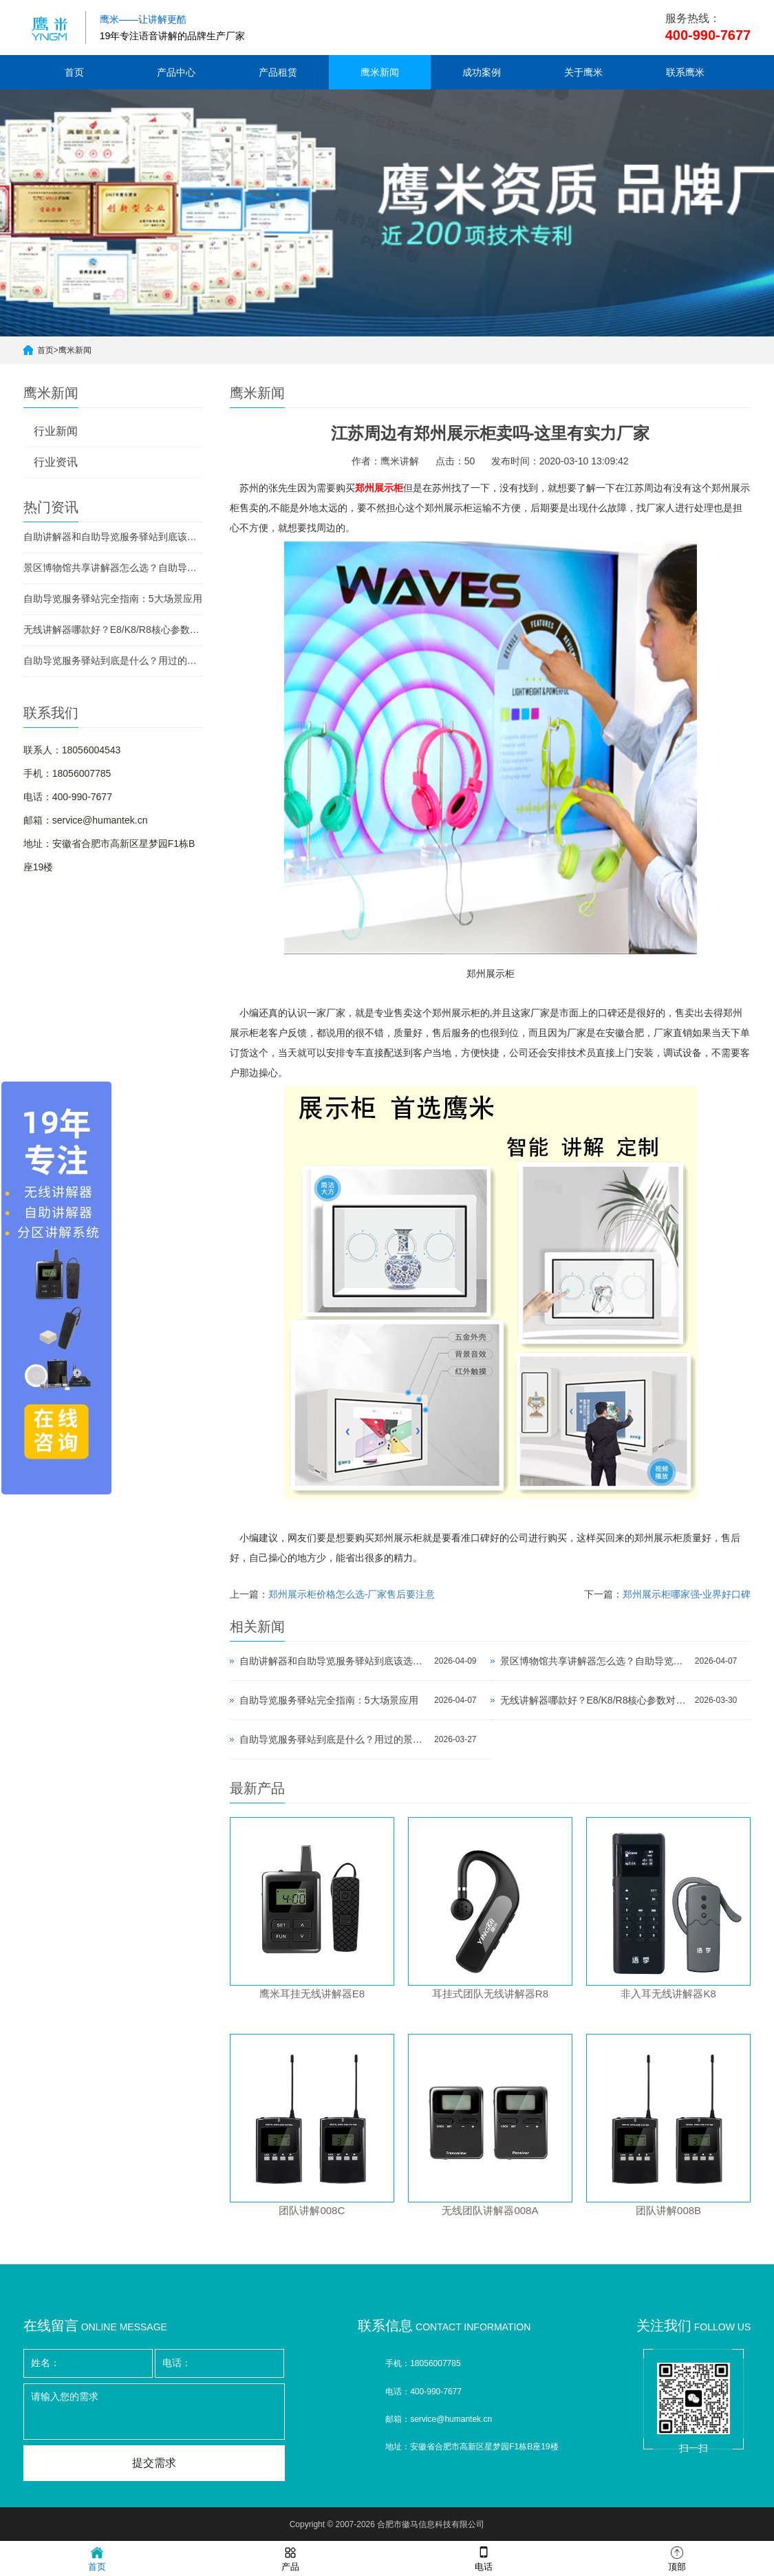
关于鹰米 (583, 72)
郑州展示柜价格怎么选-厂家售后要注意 (352, 1594)
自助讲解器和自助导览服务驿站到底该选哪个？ (112, 536)
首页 (74, 72)
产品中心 (176, 72)
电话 (484, 2558)
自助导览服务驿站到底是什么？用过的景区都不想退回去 (112, 660)
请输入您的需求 (154, 2411)
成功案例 (481, 72)
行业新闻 (56, 431)
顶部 (677, 2558)
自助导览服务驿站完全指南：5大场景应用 (112, 598)
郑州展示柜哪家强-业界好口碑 (687, 1594)
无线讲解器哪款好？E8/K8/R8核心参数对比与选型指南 (112, 629)
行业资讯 (56, 462)
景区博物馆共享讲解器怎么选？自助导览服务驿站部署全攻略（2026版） (112, 567)
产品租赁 (278, 72)
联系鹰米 (685, 72)
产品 (290, 2558)
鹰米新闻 (380, 72)
